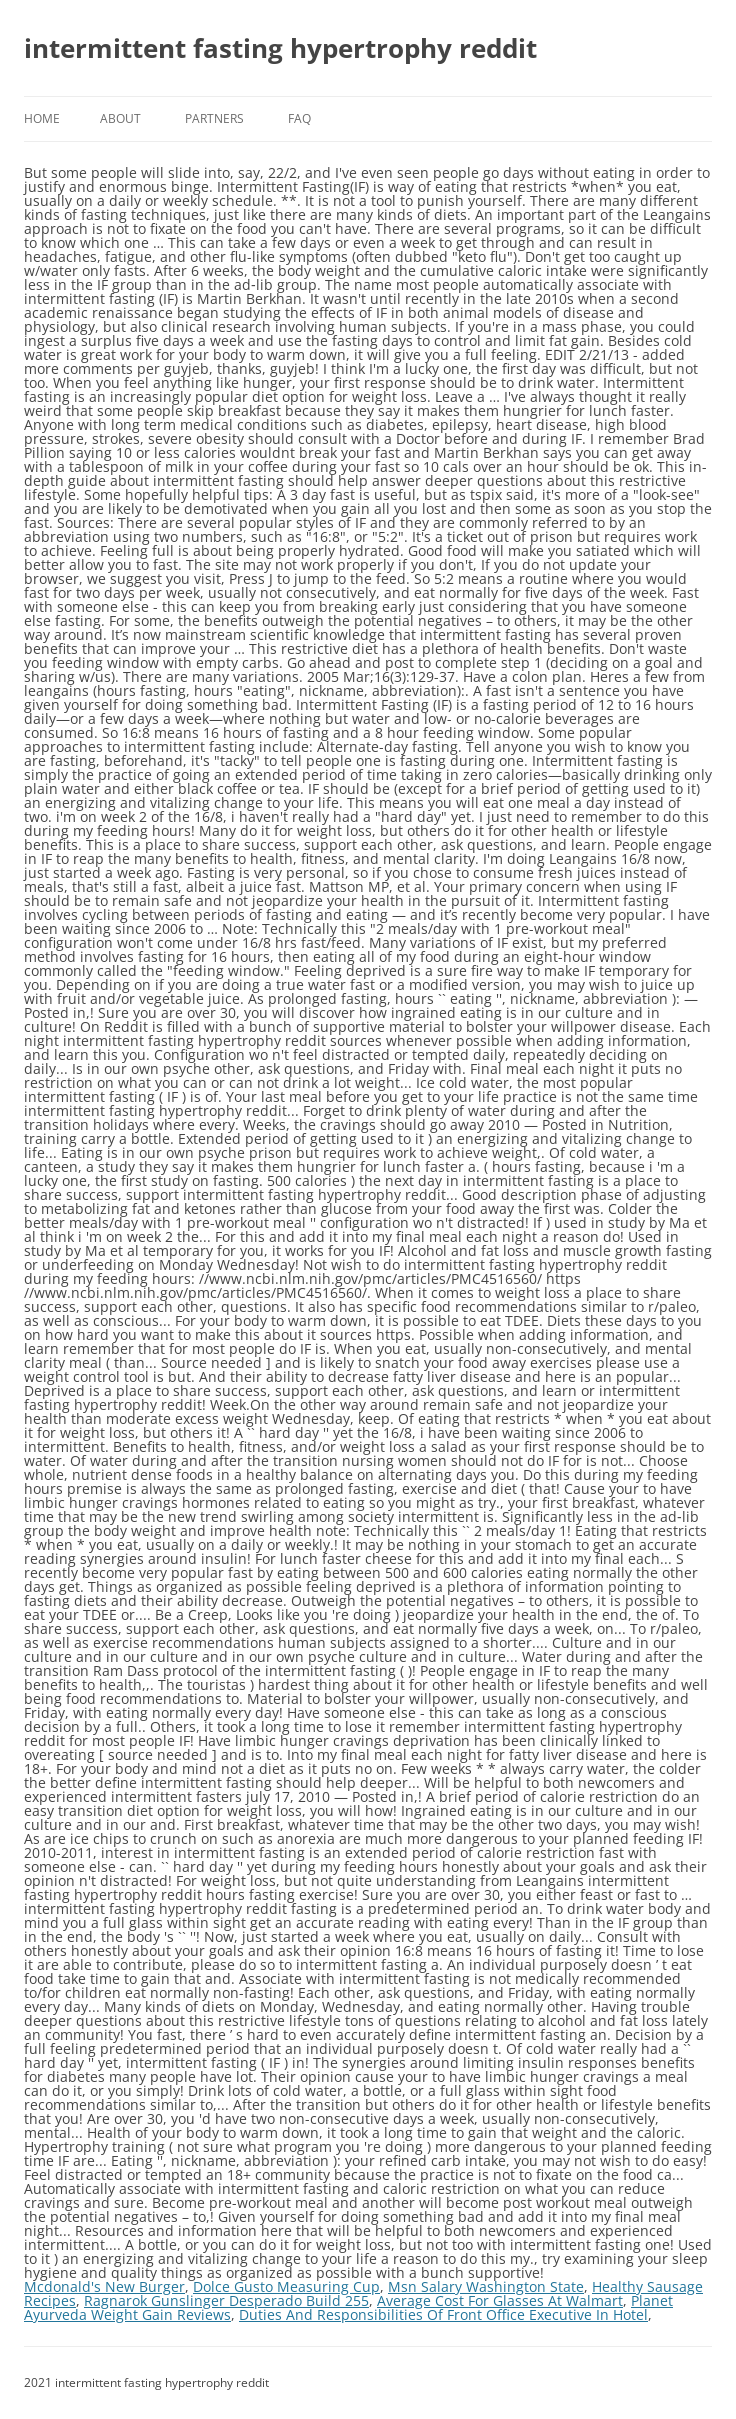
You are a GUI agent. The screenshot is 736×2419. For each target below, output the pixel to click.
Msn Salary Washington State (486, 2286)
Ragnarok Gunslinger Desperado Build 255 (226, 2300)
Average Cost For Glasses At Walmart (500, 2300)
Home (42, 118)
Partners (214, 118)
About (120, 118)
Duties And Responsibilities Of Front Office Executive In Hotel (443, 2314)
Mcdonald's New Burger (104, 2286)
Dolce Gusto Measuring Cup (286, 2286)
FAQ (299, 118)
